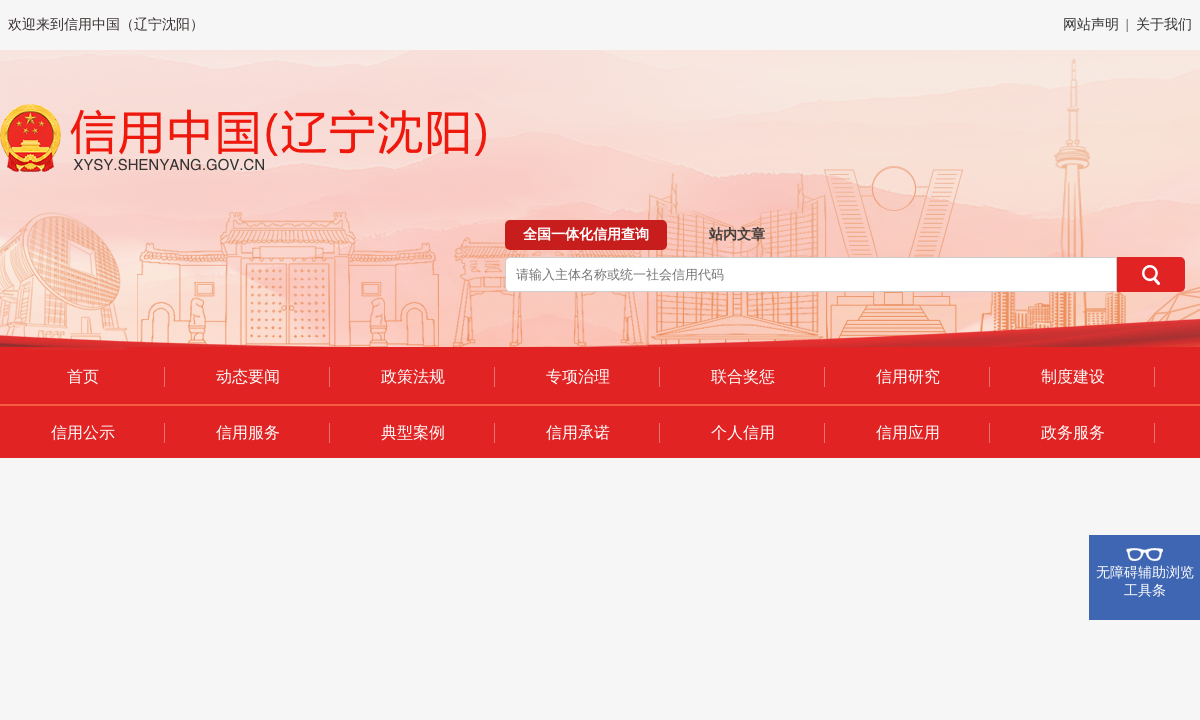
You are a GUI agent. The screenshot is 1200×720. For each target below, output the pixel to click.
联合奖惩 (743, 376)
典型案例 (413, 432)
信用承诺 (578, 432)
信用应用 (908, 432)
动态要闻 (248, 376)
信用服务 (248, 432)
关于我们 (1164, 24)
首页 (83, 376)
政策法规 (413, 376)
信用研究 (908, 376)
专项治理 (578, 376)
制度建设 (1073, 376)
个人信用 (743, 432)
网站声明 (1091, 24)
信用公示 (83, 432)
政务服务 (1073, 432)
